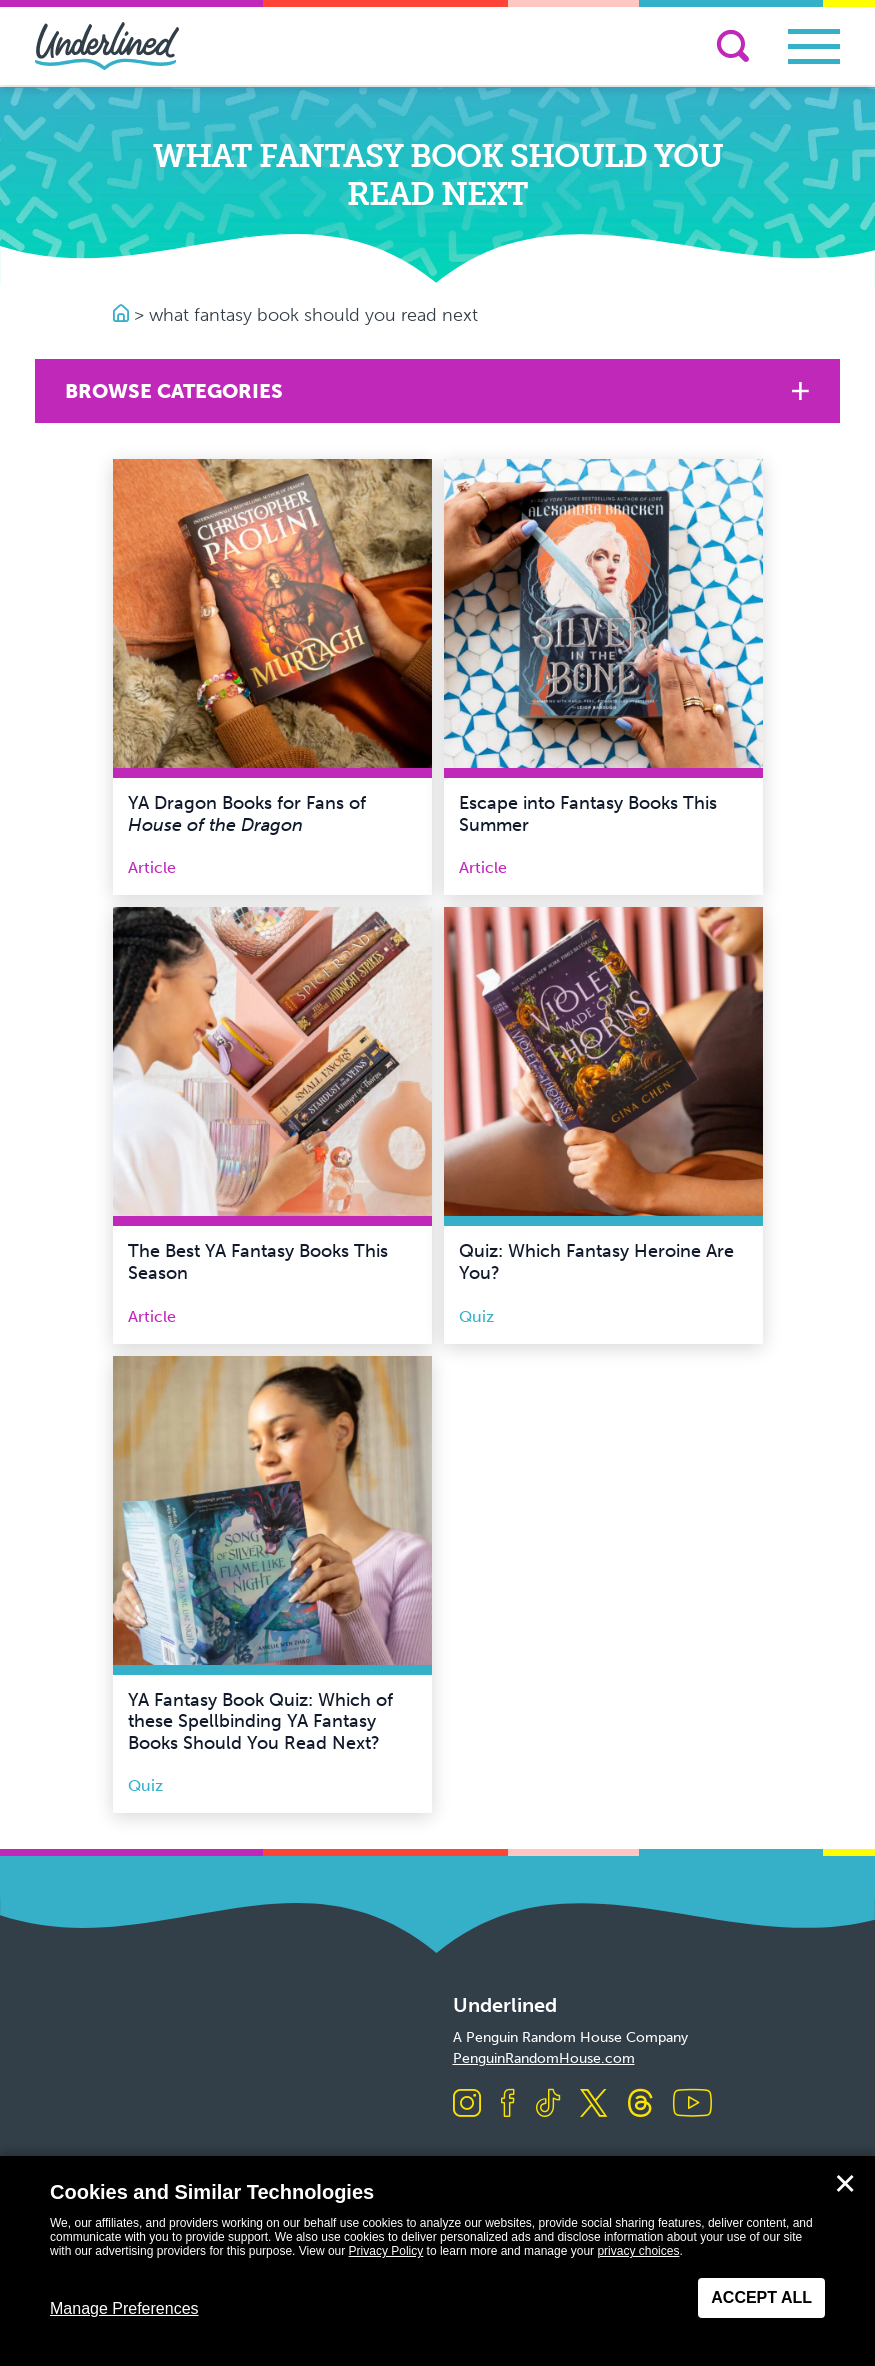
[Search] (733, 46)
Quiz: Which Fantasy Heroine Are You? (596, 1262)
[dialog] (437, 2261)
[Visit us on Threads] (640, 2104)
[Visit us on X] (593, 2104)
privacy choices (638, 2251)
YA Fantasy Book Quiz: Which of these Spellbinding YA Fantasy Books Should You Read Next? (260, 1721)
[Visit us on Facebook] (508, 2104)
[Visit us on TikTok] (548, 2104)
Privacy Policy (386, 2251)
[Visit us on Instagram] (467, 2104)
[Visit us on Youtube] (692, 2104)
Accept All (761, 2297)
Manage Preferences (124, 2308)
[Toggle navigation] (814, 46)
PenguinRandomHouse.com (544, 2058)
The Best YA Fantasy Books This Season (258, 1262)
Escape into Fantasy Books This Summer (588, 814)
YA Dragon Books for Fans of (247, 814)
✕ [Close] (845, 2184)
